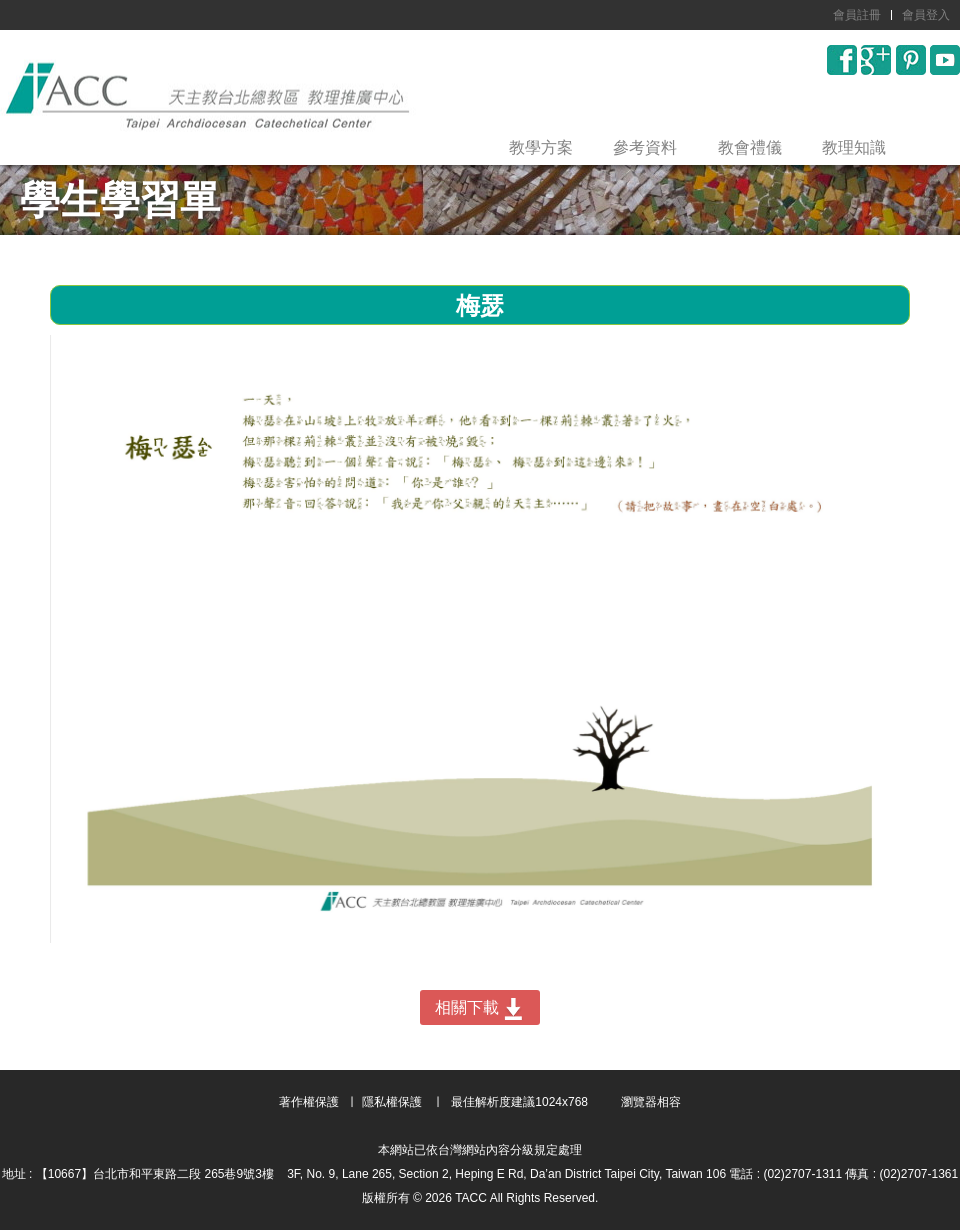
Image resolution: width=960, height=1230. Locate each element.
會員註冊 (857, 15)
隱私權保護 (392, 1102)
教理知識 (854, 147)
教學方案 (541, 147)
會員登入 (926, 15)
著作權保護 (309, 1102)
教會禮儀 (750, 147)
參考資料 (645, 147)
